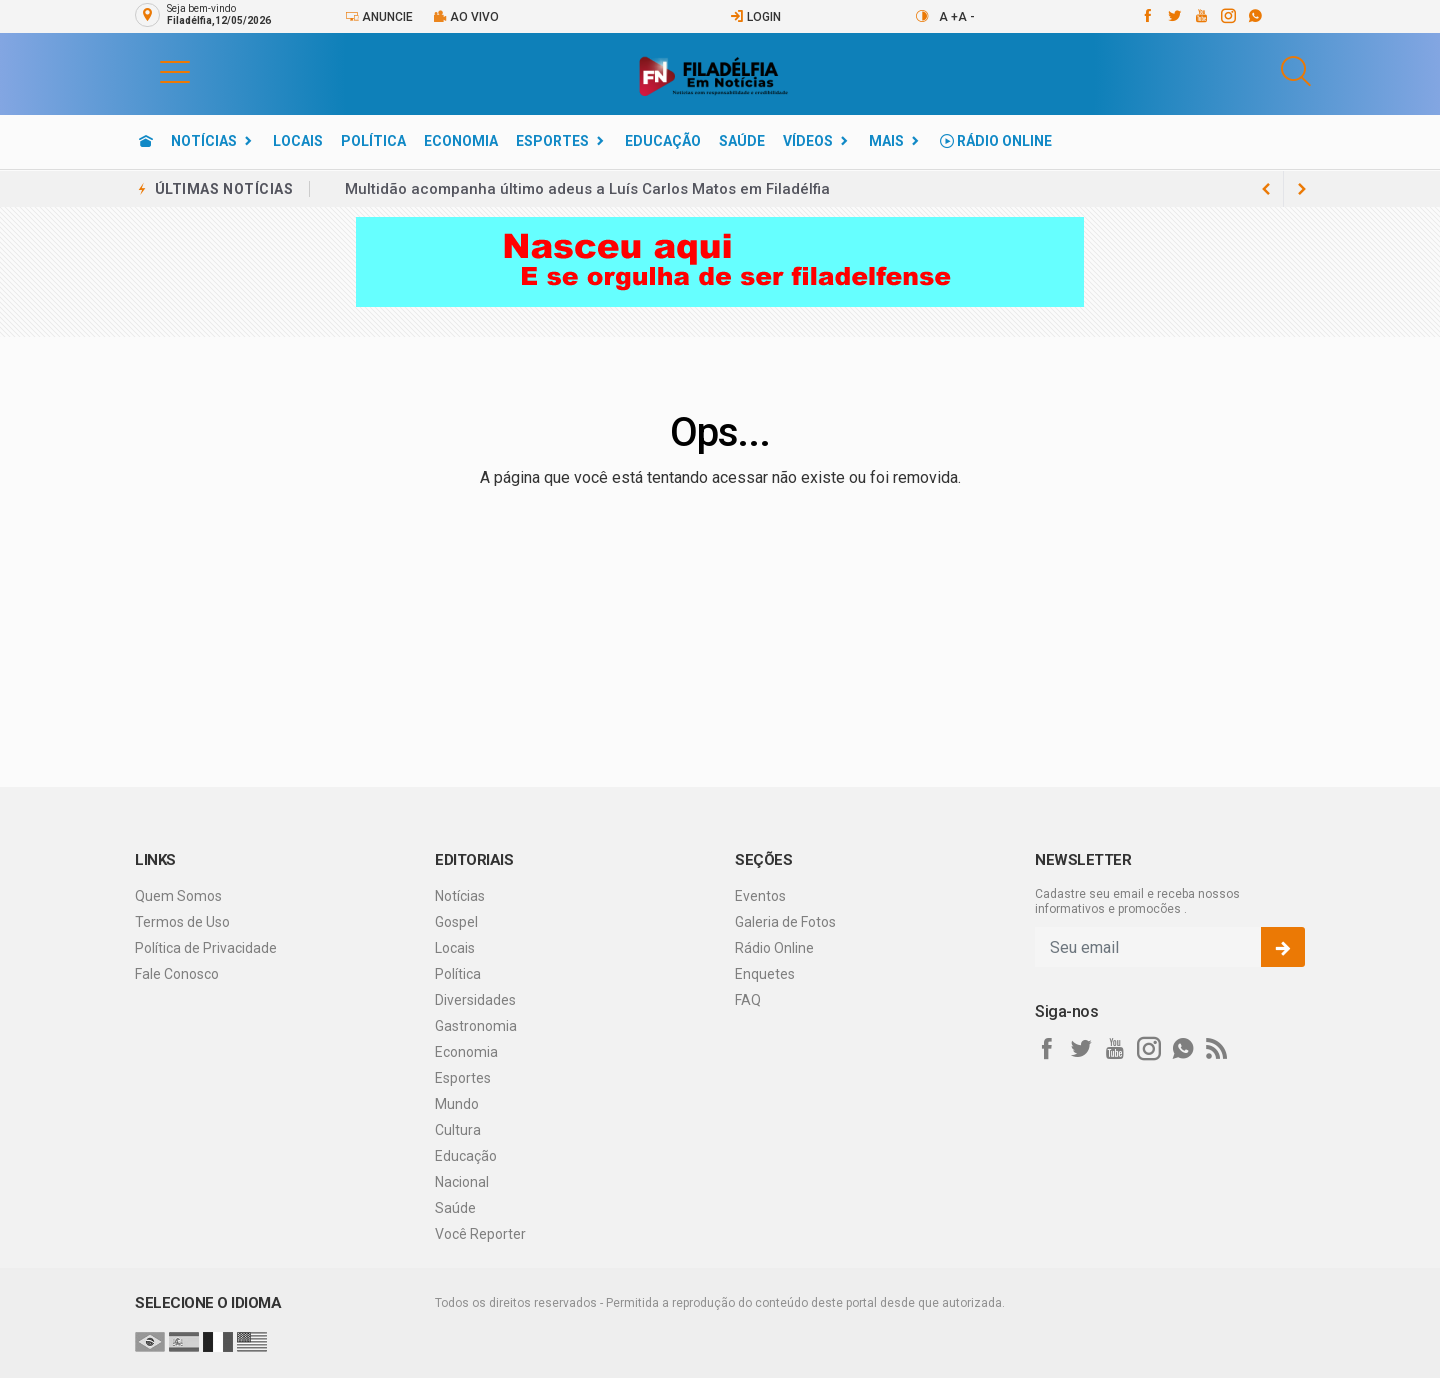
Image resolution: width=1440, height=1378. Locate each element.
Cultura (458, 1130)
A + (948, 17)
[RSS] (1217, 1049)
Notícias (204, 141)
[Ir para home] (146, 141)
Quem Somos (178, 896)
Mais (886, 141)
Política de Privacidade (206, 948)
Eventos (760, 896)
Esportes (552, 141)
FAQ (748, 1000)
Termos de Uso (182, 922)
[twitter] (1173, 16)
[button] (155, 71)
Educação (663, 141)
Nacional (462, 1182)
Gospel (456, 922)
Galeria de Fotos (785, 922)
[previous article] (1302, 189)
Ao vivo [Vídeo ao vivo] (466, 16)
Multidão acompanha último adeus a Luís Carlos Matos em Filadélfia (587, 189)
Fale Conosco (177, 974)
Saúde (742, 141)
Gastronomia (476, 1026)
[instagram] (1227, 16)
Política (373, 141)
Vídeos (808, 141)
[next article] (1266, 189)
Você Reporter (480, 1234)
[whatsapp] (1254, 16)
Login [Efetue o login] (755, 16)
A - (966, 17)
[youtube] (1200, 16)
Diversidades (475, 1000)
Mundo (457, 1104)
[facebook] (1146, 16)
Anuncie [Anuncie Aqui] (379, 16)
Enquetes (765, 974)
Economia (461, 141)
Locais (298, 141)
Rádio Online (996, 141)
